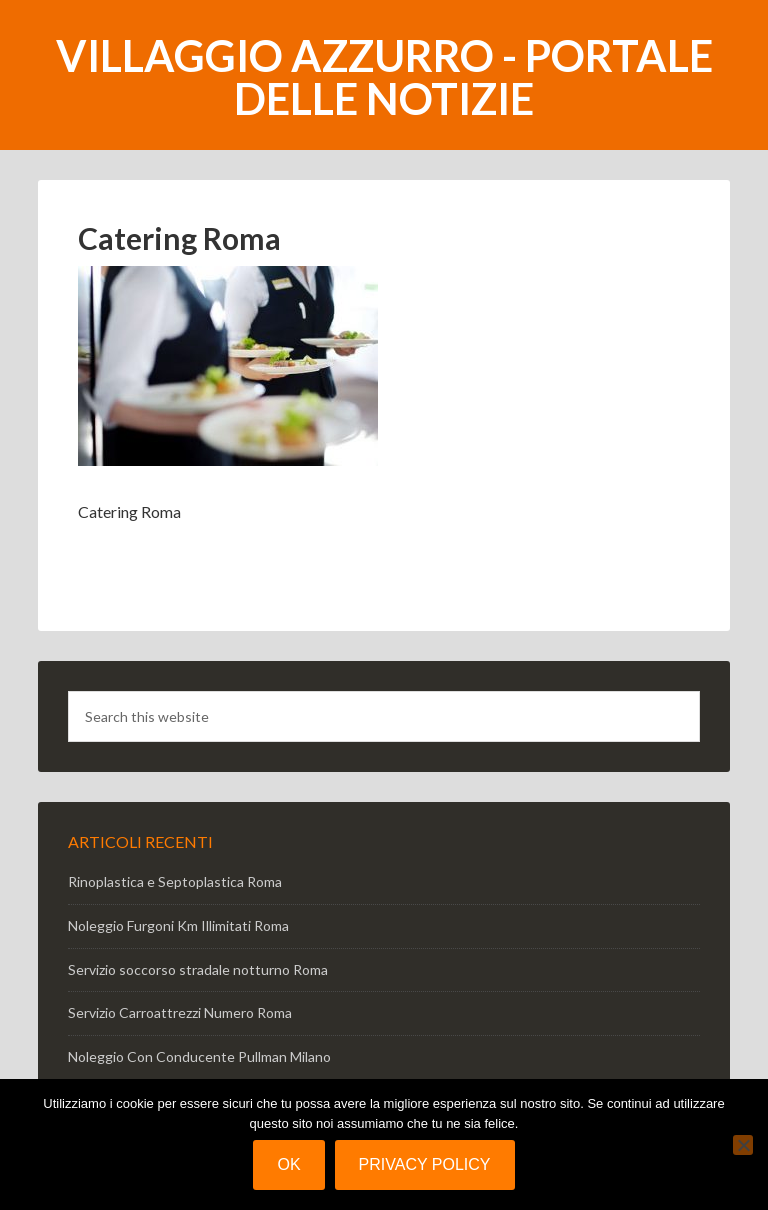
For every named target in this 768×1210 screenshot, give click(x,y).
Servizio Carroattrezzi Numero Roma (180, 1012)
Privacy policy (425, 1164)
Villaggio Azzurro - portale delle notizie (384, 77)
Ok (288, 1164)
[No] (743, 1145)
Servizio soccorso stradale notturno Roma (198, 969)
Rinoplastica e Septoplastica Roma (175, 881)
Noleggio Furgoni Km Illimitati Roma (178, 925)
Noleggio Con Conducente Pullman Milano (199, 1056)
